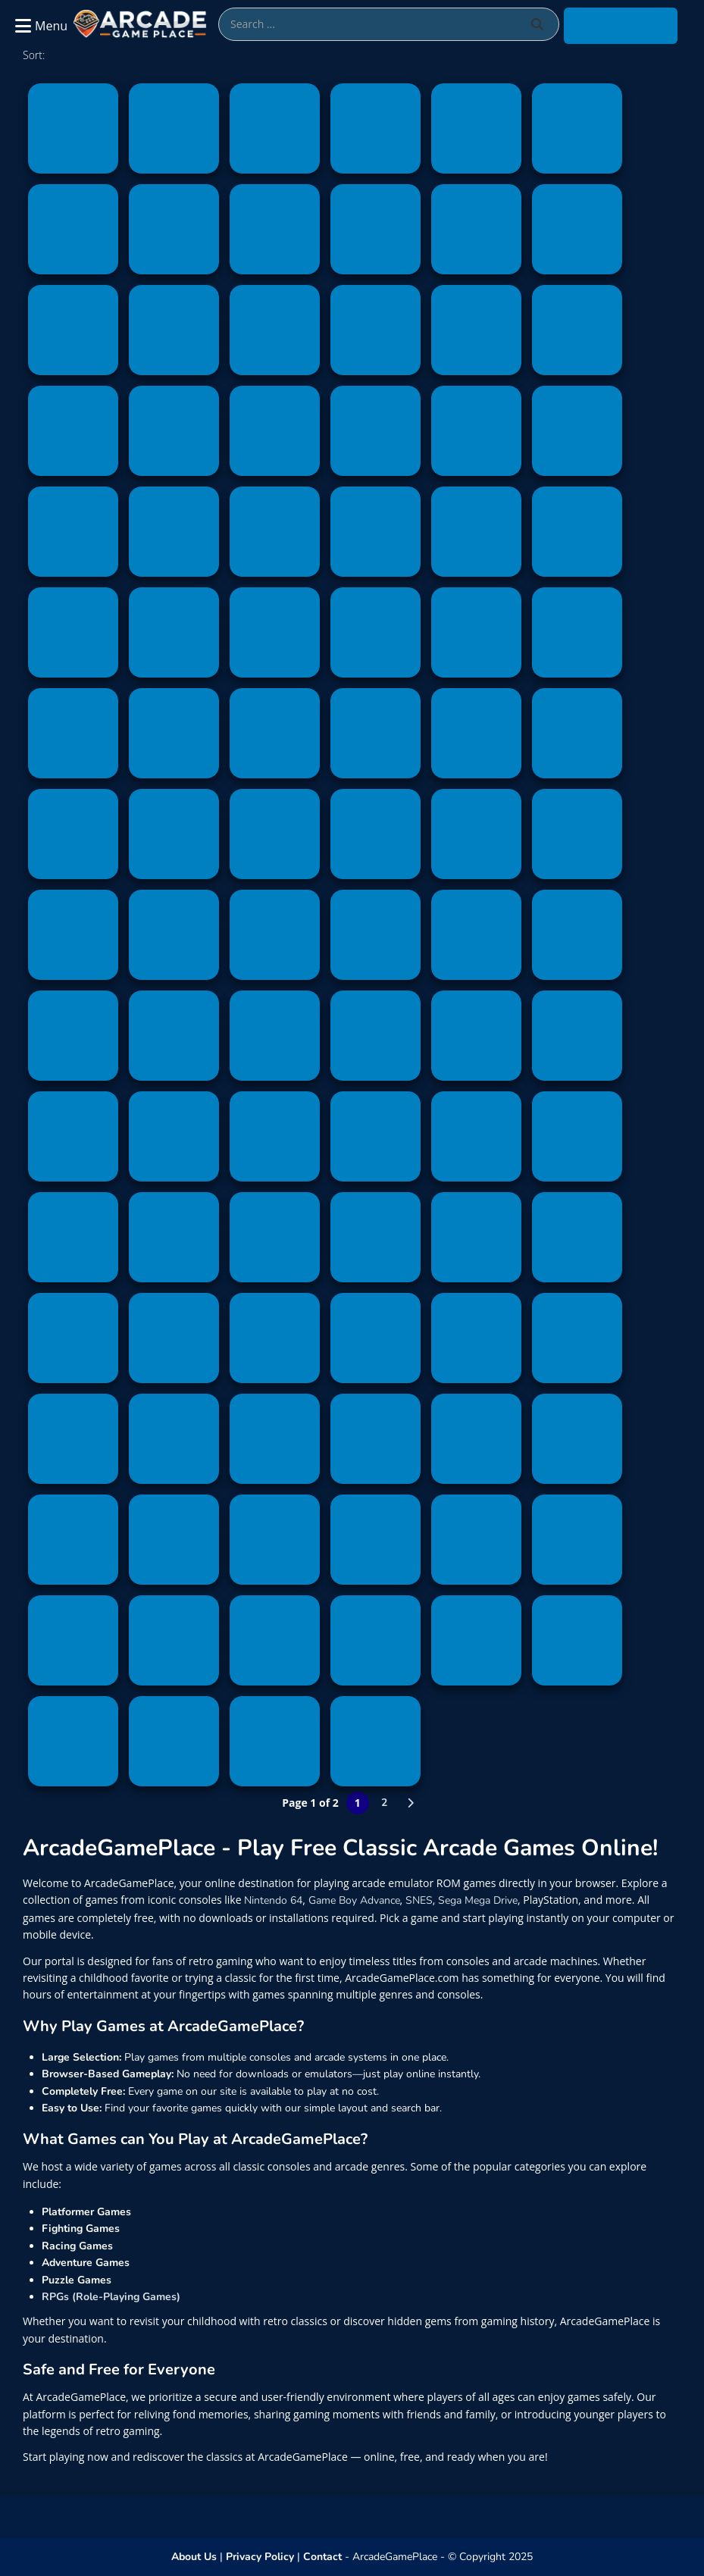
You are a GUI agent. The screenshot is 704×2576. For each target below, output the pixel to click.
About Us (194, 2556)
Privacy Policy (260, 2556)
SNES (419, 1900)
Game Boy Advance (354, 1900)
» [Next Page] (410, 1803)
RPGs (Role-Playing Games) (111, 2297)
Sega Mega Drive (478, 1900)
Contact (322, 2556)
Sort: (34, 55)
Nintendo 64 (273, 1900)
